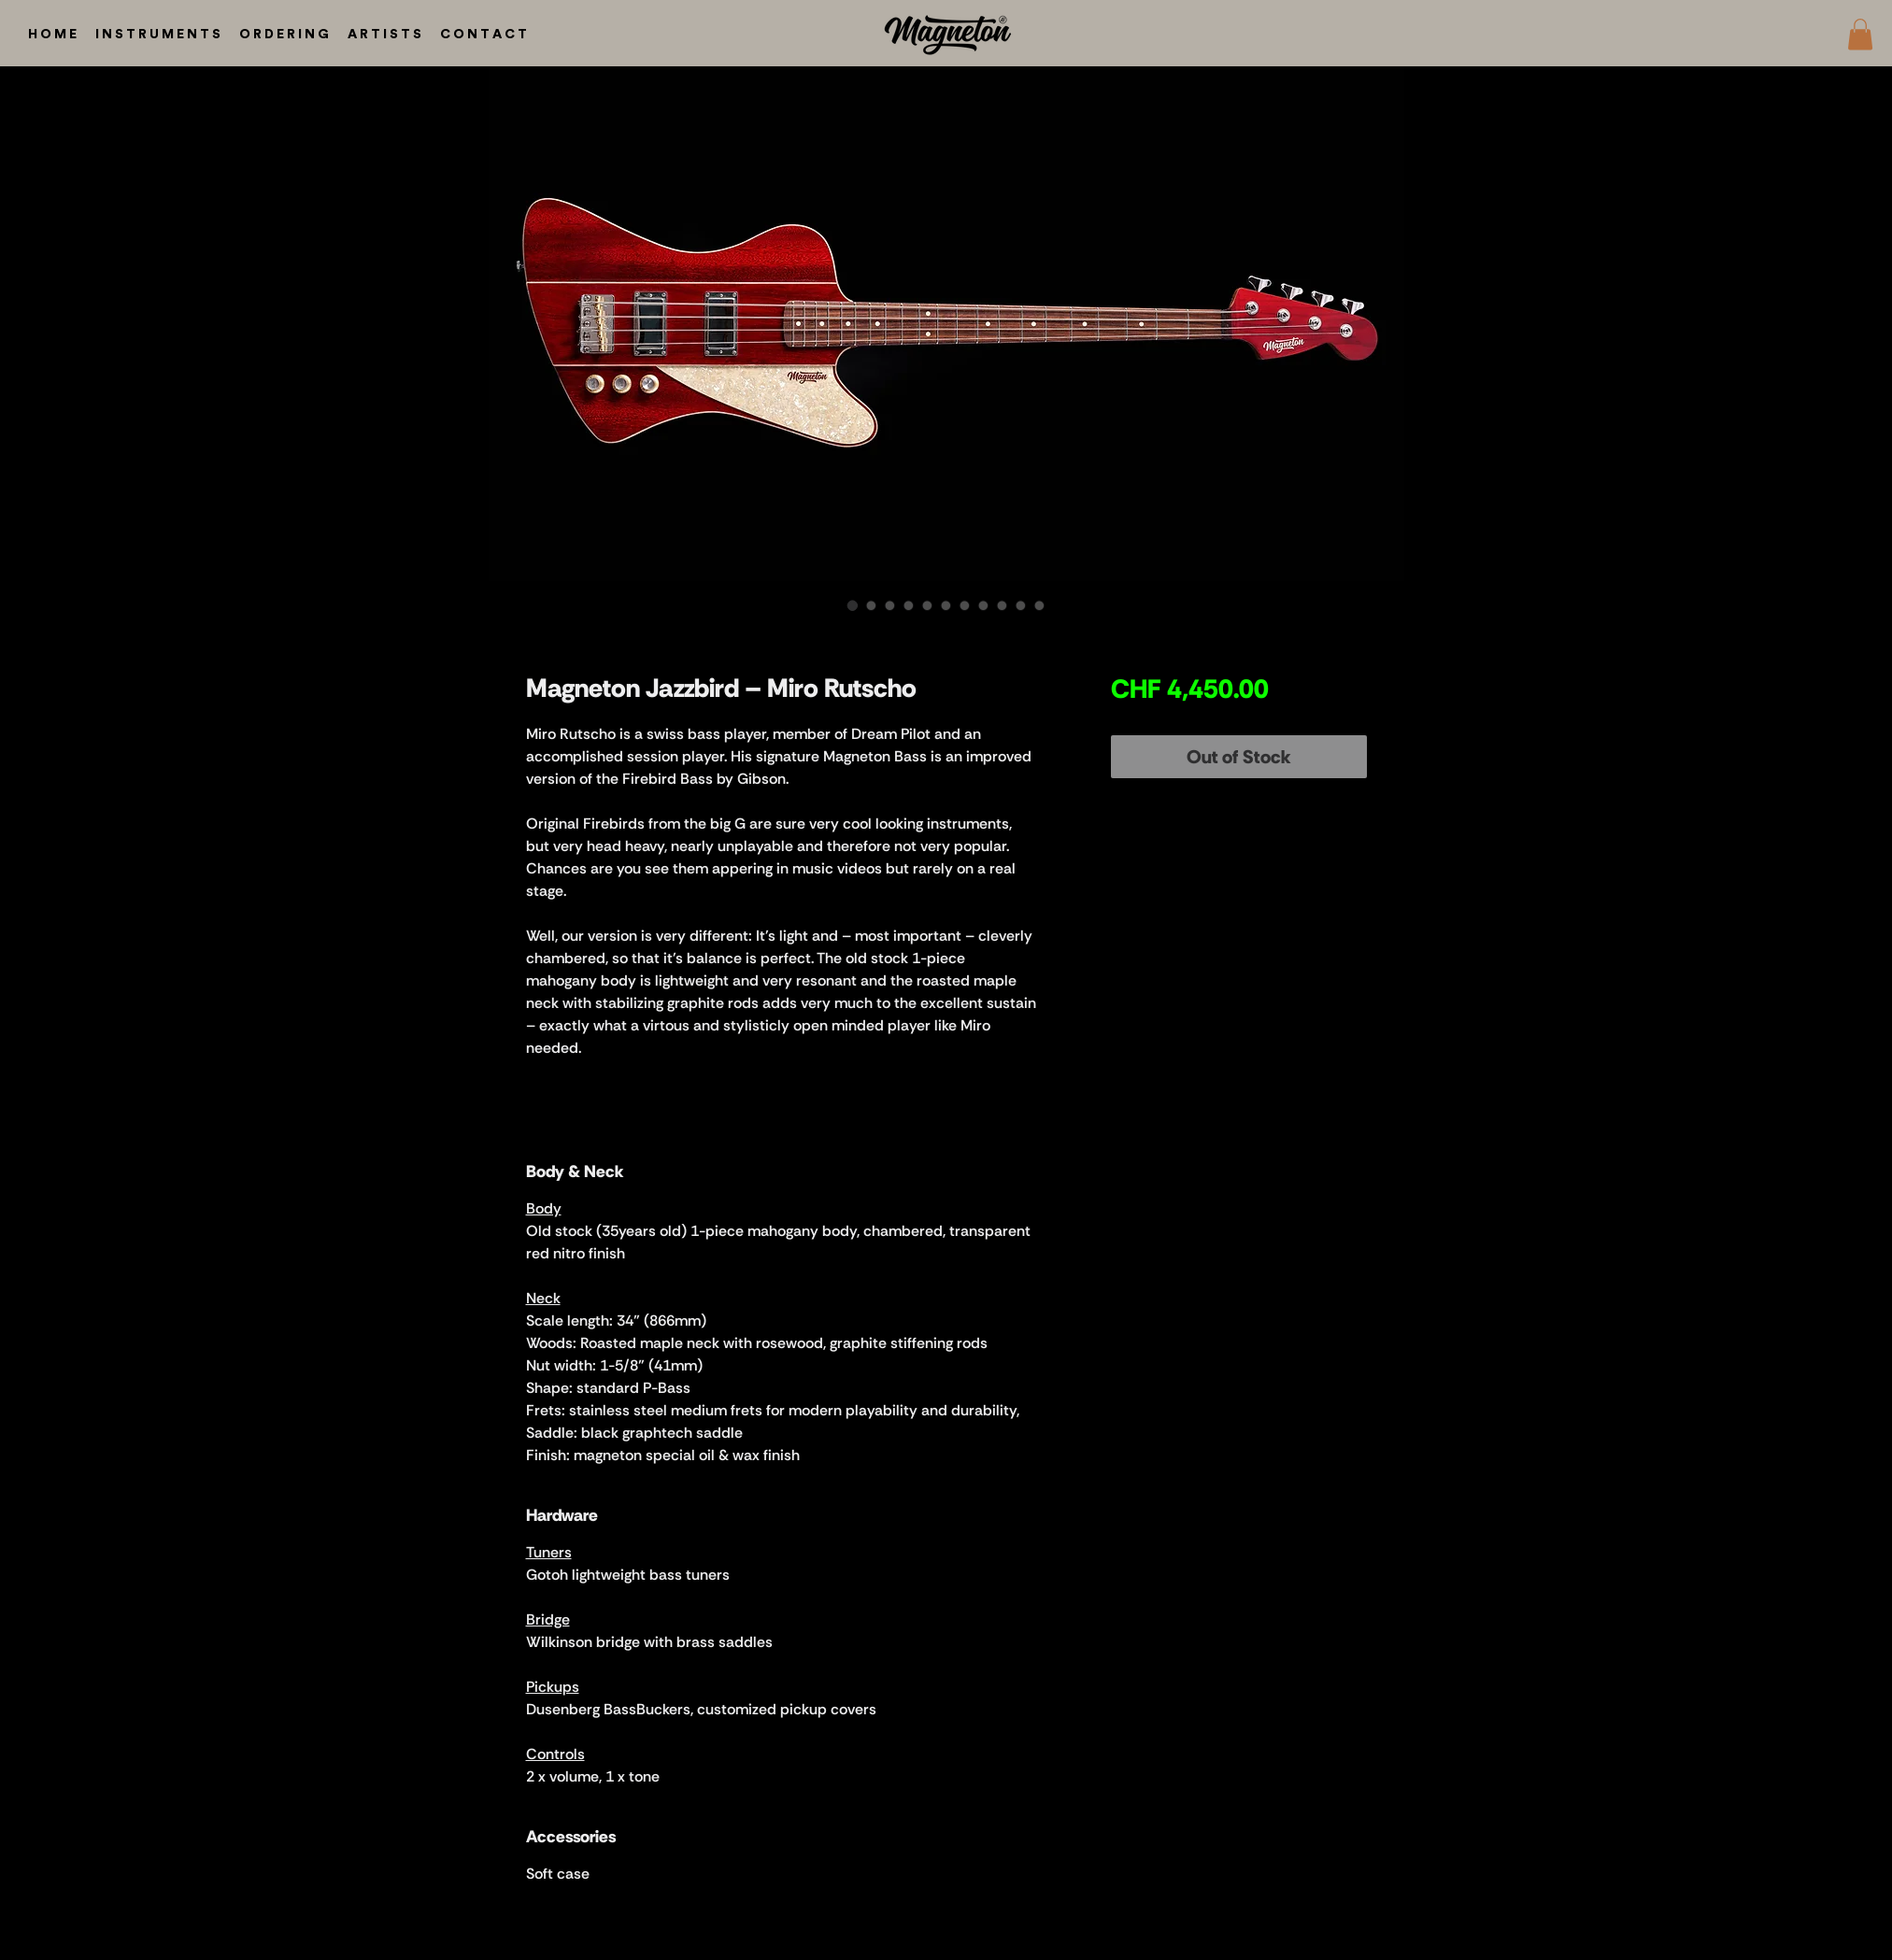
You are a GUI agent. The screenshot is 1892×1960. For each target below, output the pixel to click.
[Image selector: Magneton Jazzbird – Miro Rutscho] (853, 605)
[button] (1860, 34)
